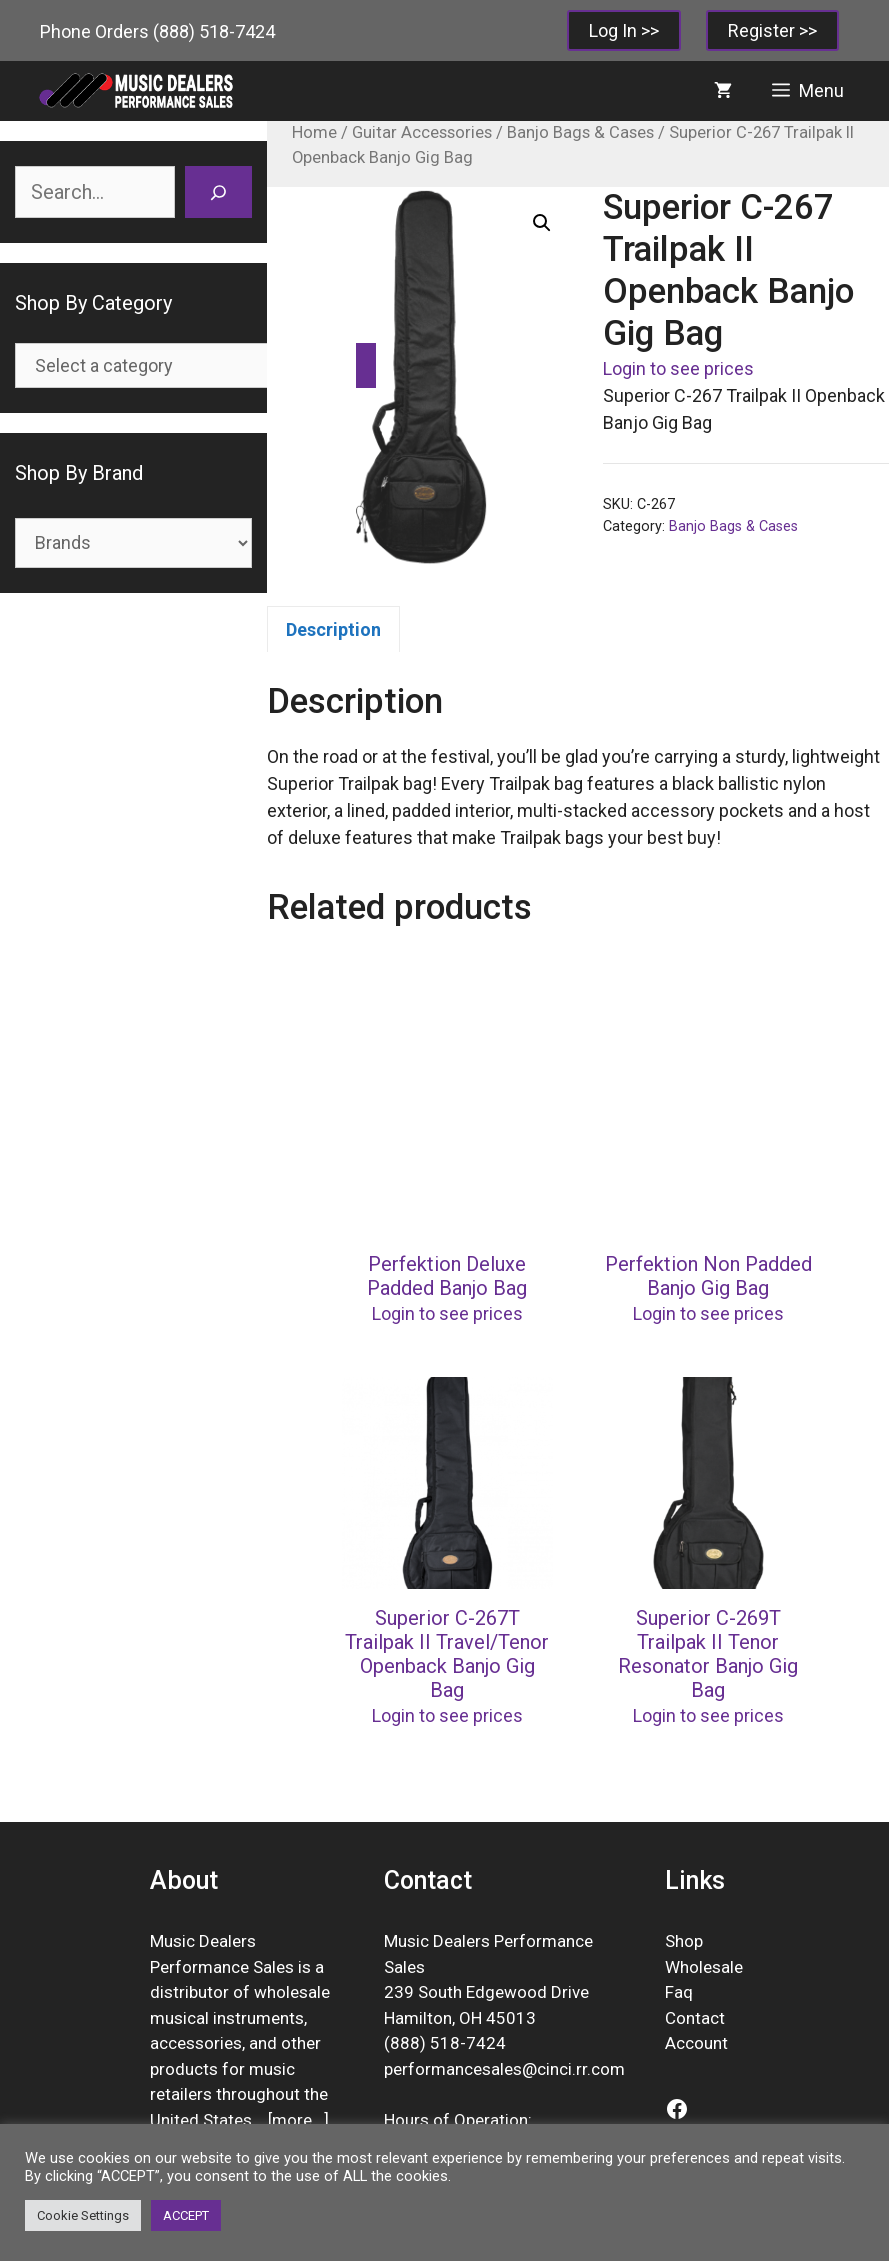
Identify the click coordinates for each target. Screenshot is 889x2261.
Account (696, 2043)
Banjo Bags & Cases (580, 132)
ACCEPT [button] (186, 2215)
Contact (695, 2018)
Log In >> (624, 30)
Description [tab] (333, 629)
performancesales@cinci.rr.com (504, 2069)
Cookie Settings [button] (83, 2215)
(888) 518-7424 (214, 31)
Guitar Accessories (422, 132)
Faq (679, 1992)
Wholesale (704, 1967)
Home (314, 132)
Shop (684, 1941)
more (292, 2120)
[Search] (218, 192)
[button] (542, 223)
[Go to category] (366, 365)
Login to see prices (678, 368)
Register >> (772, 30)
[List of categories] (181, 365)
